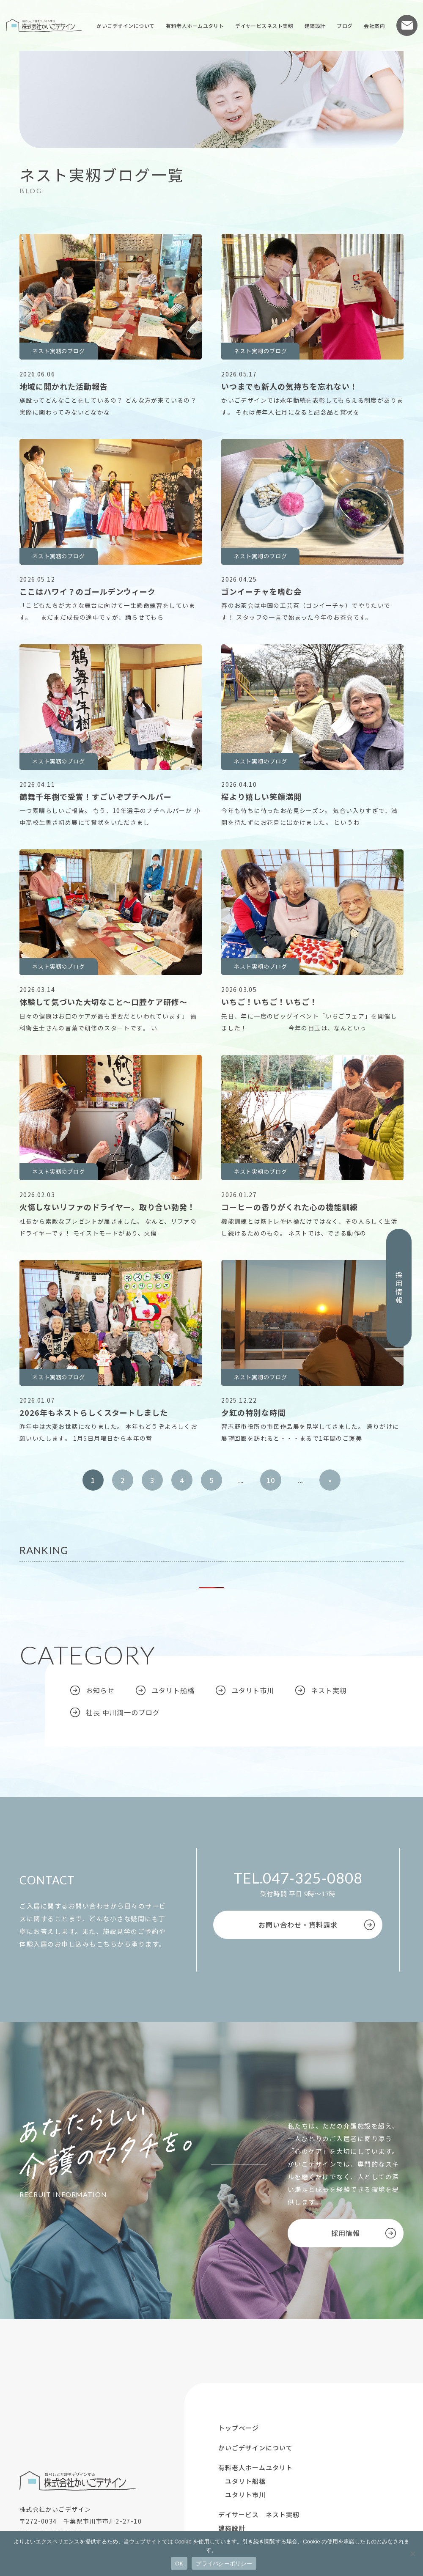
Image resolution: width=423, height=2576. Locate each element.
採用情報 (399, 1288)
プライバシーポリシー (224, 2563)
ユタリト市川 (253, 1690)
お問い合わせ (407, 25)
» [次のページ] (330, 1480)
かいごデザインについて (125, 25)
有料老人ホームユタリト (195, 25)
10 (270, 1480)
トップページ (238, 2427)
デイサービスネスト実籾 (264, 25)
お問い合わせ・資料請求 (298, 1925)
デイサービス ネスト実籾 (258, 2514)
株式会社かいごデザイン (43, 25)
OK (179, 2563)
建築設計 (315, 25)
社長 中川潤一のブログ (123, 1712)
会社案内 (374, 25)
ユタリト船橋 (173, 1690)
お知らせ (100, 1690)
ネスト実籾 (329, 1690)
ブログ (344, 25)
